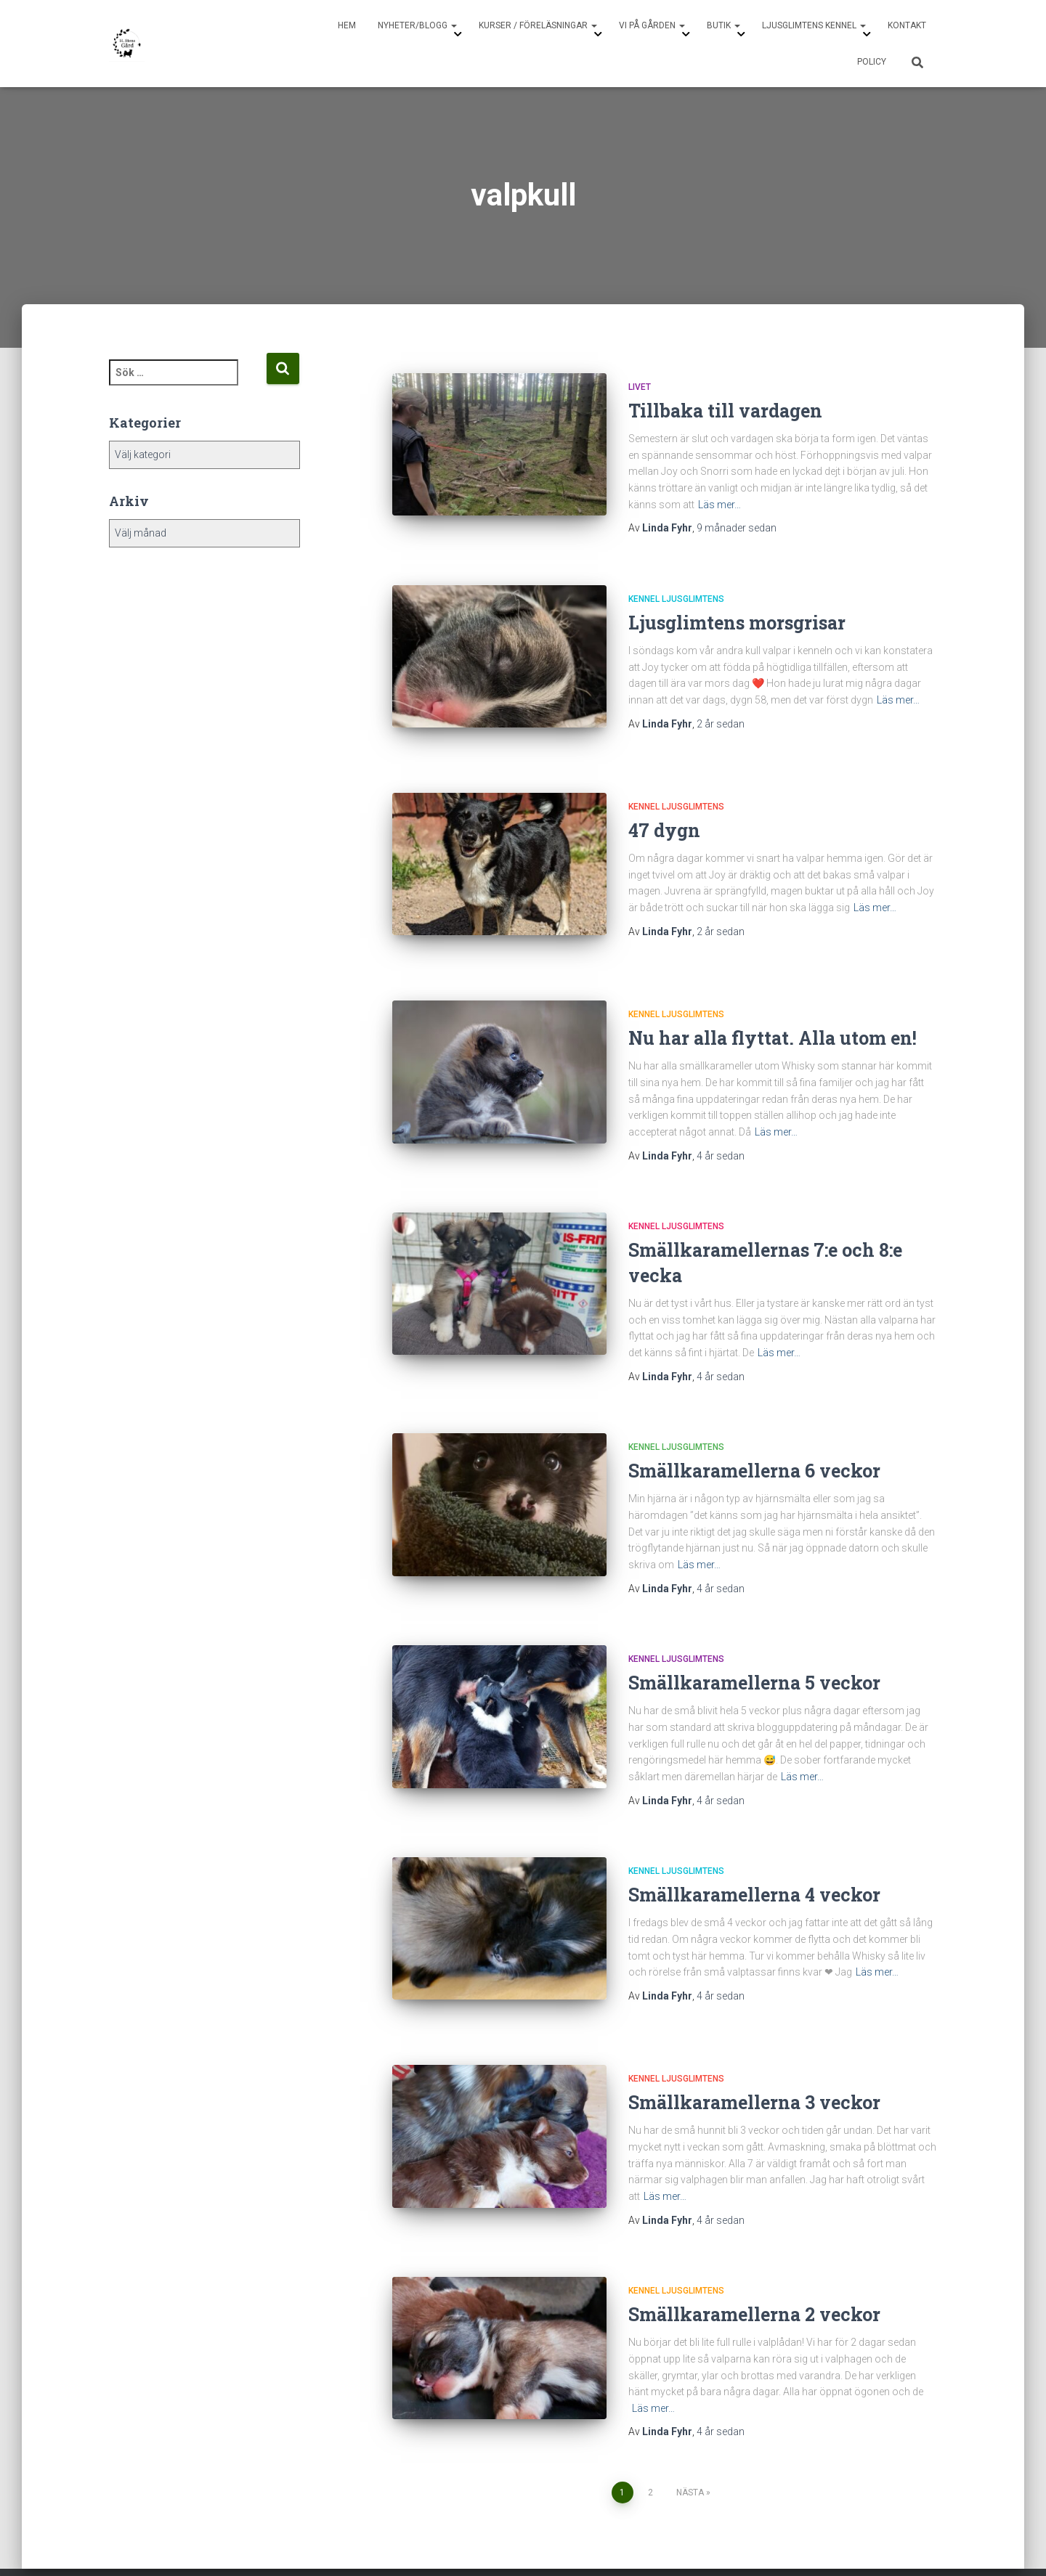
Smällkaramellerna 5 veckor (754, 1659)
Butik (723, 25)
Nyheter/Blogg (417, 25)
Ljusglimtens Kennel (814, 25)
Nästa (690, 2455)
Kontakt (907, 25)
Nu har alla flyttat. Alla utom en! (772, 1014)
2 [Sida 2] (650, 2455)
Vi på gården (652, 25)
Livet (639, 387)
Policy (871, 62)
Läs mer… (719, 504)
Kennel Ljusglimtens (676, 599)
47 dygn (664, 818)
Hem (347, 25)
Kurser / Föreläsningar (538, 25)
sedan (737, 528)
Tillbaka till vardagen (725, 411)
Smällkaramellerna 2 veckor (754, 2278)
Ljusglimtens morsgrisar (737, 623)
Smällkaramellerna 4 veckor (754, 1871)
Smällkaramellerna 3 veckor (754, 2066)
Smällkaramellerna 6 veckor (754, 1447)
